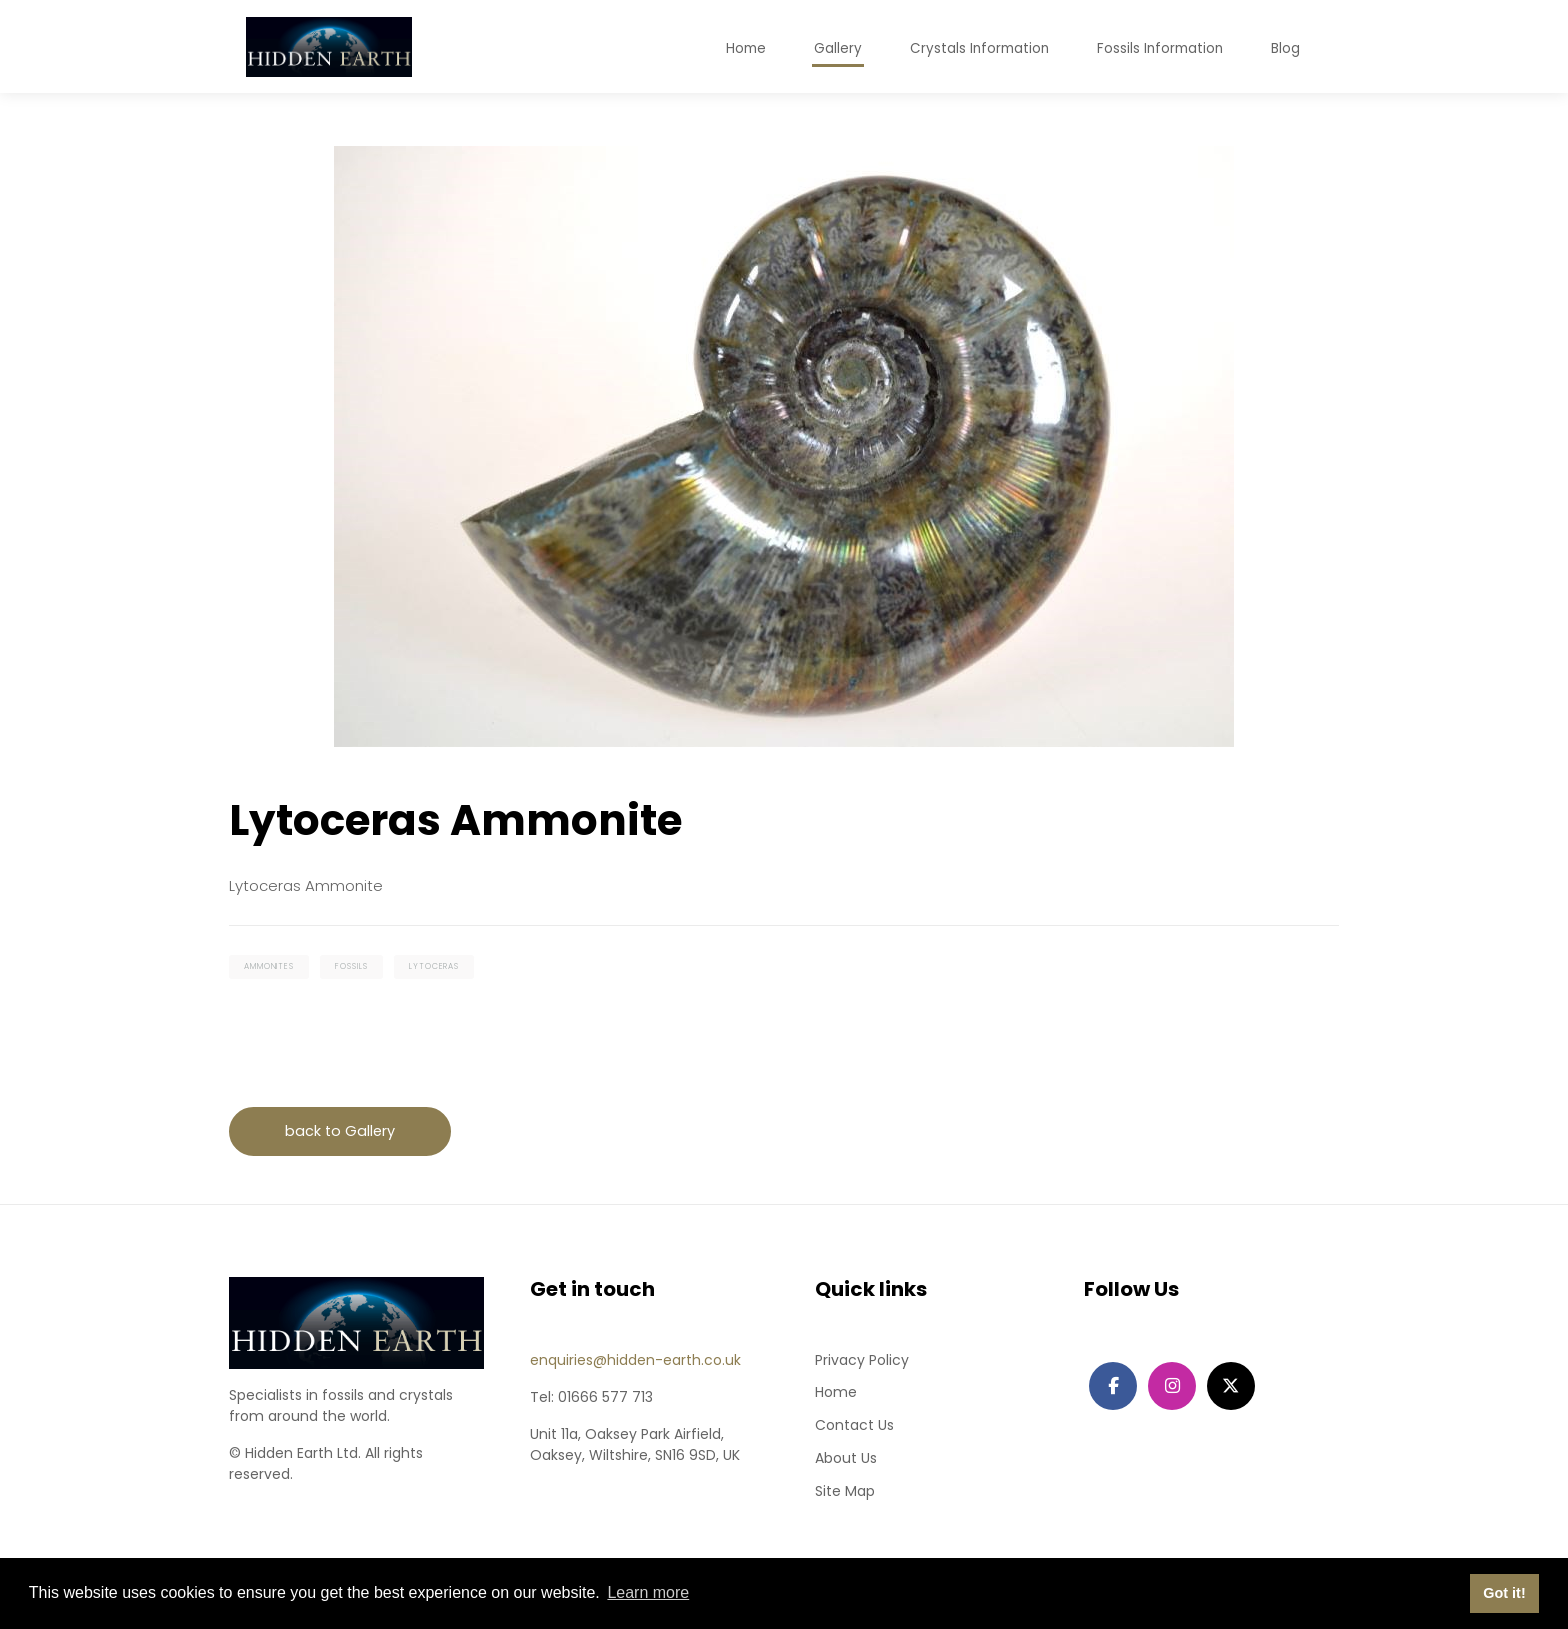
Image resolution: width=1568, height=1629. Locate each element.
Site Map (845, 1496)
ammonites (271, 968)
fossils (357, 968)
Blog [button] (1285, 51)
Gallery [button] (830, 51)
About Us (846, 1463)
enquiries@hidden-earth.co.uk (635, 1364)
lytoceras (444, 968)
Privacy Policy (862, 1364)
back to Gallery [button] (343, 1134)
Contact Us (854, 1430)
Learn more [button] (648, 1592)
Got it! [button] (1504, 1593)
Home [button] (737, 51)
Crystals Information (973, 51)
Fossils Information (1158, 51)
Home (836, 1397)
